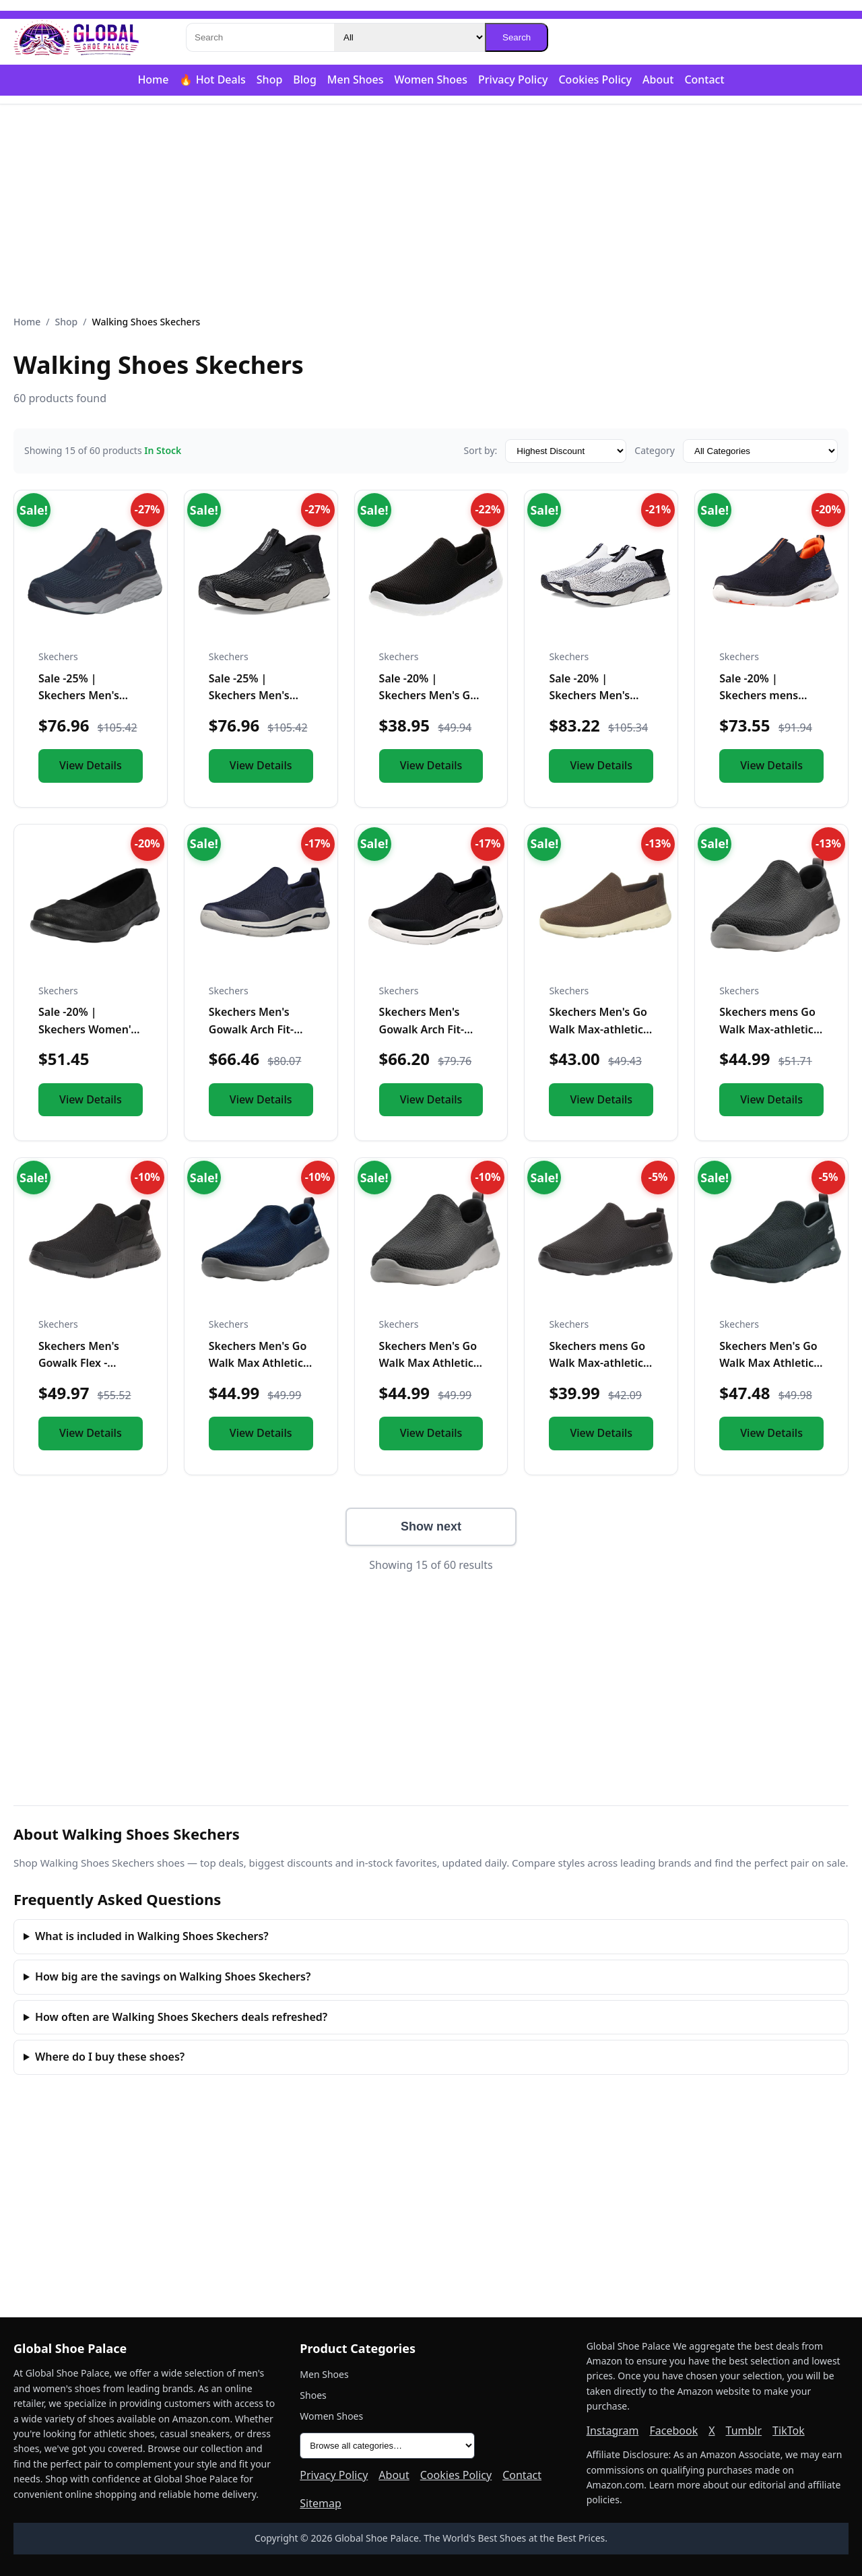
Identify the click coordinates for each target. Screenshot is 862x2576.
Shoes (313, 2395)
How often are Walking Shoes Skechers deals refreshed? (181, 2016)
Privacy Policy (513, 79)
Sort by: (480, 450)
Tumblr (744, 2430)
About (657, 79)
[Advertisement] (431, 209)
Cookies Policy (595, 79)
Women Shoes (430, 79)
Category (654, 450)
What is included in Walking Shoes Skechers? (152, 1936)
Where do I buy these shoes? (110, 2056)
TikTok (788, 2430)
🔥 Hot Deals (212, 79)
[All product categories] (387, 2446)
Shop (270, 79)
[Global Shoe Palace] (76, 38)
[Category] (409, 37)
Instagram (613, 2430)
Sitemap (320, 2503)
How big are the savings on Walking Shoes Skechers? (172, 1976)
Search (516, 37)
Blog (304, 79)
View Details (90, 765)
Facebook (673, 2430)
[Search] (260, 37)
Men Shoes (355, 79)
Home (152, 79)
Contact (704, 79)
